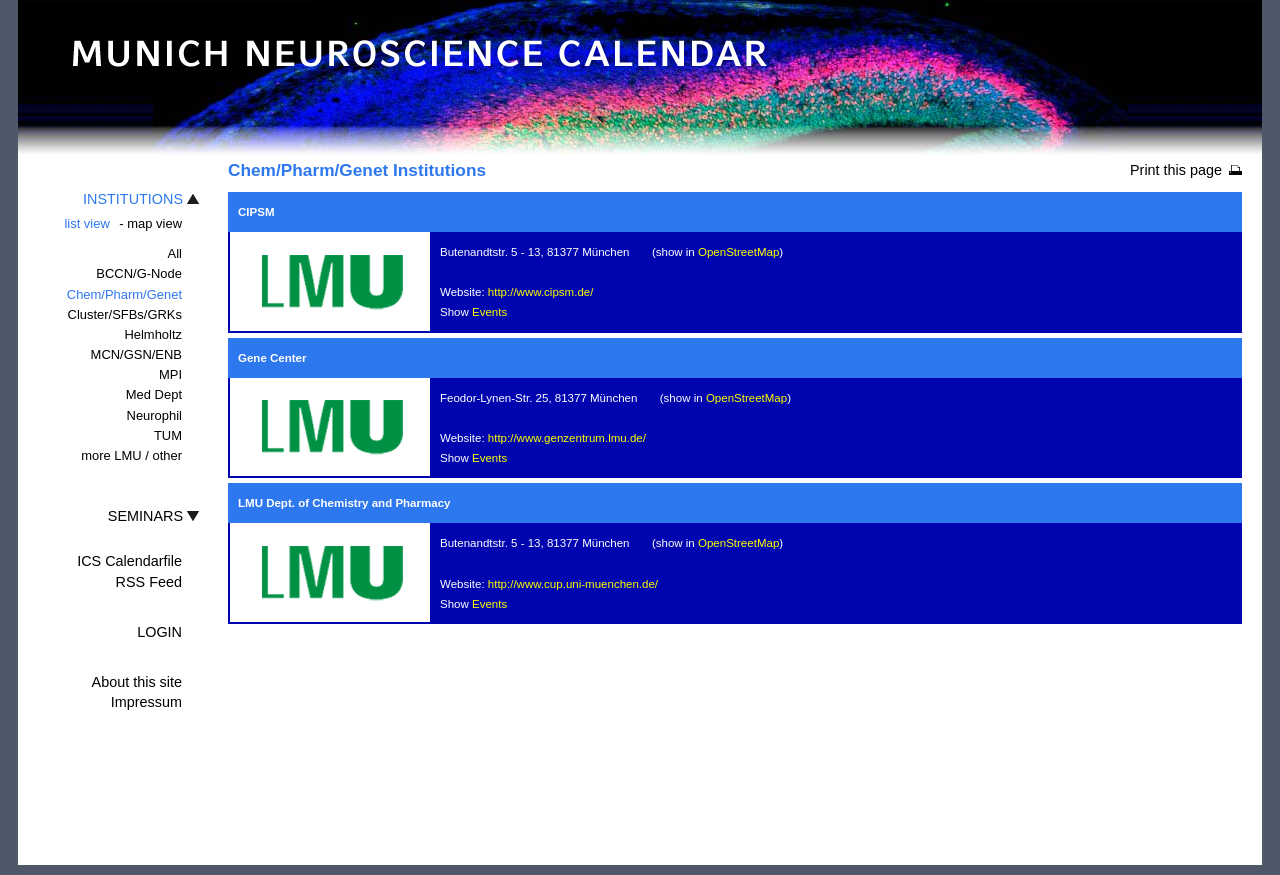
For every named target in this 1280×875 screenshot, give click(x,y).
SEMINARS (145, 516)
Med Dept (154, 394)
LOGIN (159, 632)
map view (154, 223)
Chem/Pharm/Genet (124, 294)
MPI (170, 374)
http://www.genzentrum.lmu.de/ (567, 438)
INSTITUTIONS (133, 199)
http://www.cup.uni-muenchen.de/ (573, 584)
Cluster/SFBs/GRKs (125, 314)
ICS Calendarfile (129, 561)
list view (86, 223)
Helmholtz (153, 334)
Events (489, 312)
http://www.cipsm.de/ (541, 292)
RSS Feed (149, 582)
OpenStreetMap (738, 252)
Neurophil (154, 415)
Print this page (1176, 170)
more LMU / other (131, 455)
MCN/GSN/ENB (136, 354)
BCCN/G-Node (139, 273)
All (175, 253)
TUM (168, 435)
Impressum (146, 702)
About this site (137, 682)
